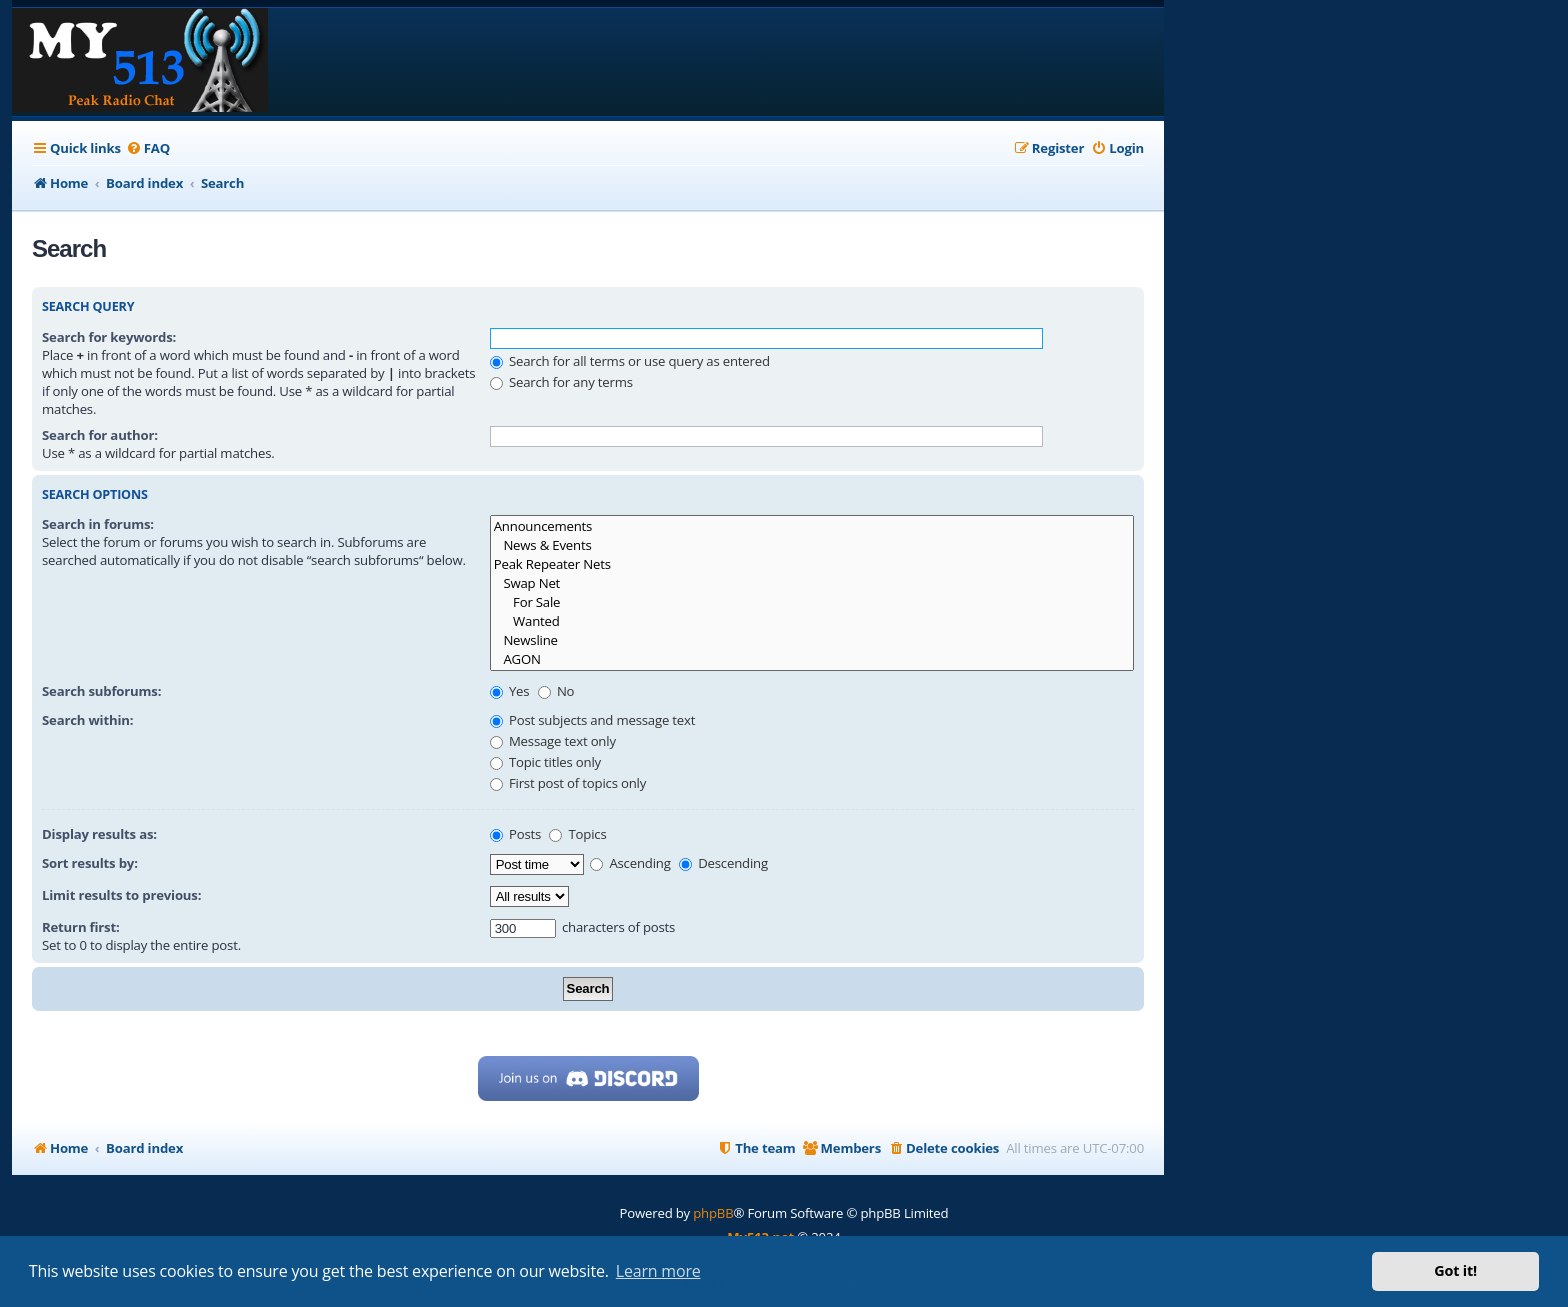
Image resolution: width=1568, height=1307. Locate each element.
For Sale (812, 602)
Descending (723, 863)
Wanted (812, 621)
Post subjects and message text (593, 720)
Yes (510, 691)
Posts (515, 834)
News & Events (812, 545)
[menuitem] (148, 148)
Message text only (553, 741)
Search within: (87, 720)
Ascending (630, 863)
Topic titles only (545, 762)
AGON (812, 659)
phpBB (713, 1213)
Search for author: (100, 435)
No (556, 691)
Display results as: (99, 834)
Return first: (81, 927)
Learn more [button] (658, 1271)
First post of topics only (568, 783)
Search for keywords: (109, 337)
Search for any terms (561, 382)
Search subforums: (101, 691)
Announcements (812, 526)
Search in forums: (98, 524)
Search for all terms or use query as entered (630, 361)
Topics (577, 834)
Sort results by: (90, 863)
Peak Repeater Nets (812, 564)
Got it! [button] (1455, 1270)
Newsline (812, 640)
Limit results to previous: (121, 895)
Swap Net (812, 583)
